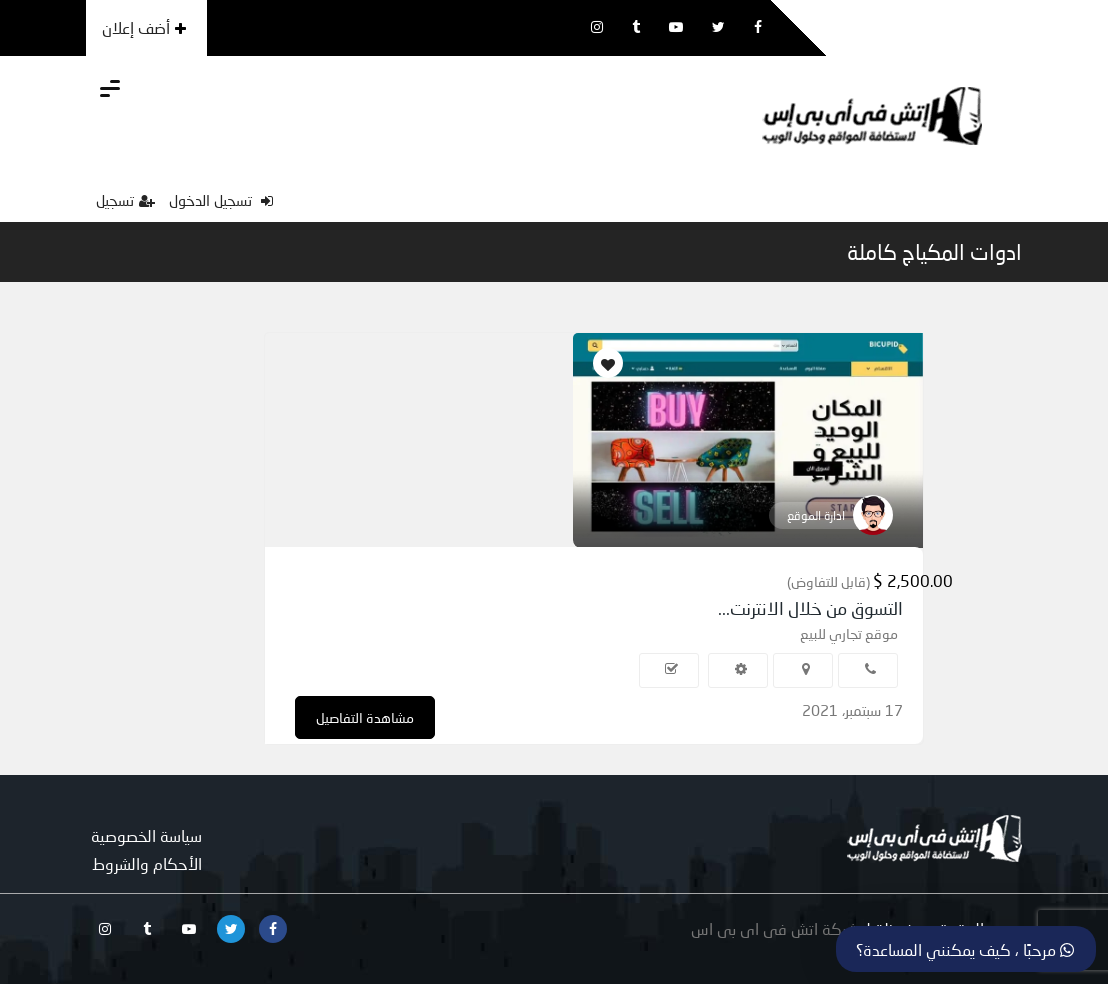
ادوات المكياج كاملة (934, 252)
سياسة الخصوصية (146, 835)
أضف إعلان (144, 27)
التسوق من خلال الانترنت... (810, 608)
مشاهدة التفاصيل (365, 717)
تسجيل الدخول (221, 200)
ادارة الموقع (816, 515)
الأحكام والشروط (147, 863)
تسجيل (125, 200)
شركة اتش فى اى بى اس (775, 928)
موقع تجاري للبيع (849, 633)
